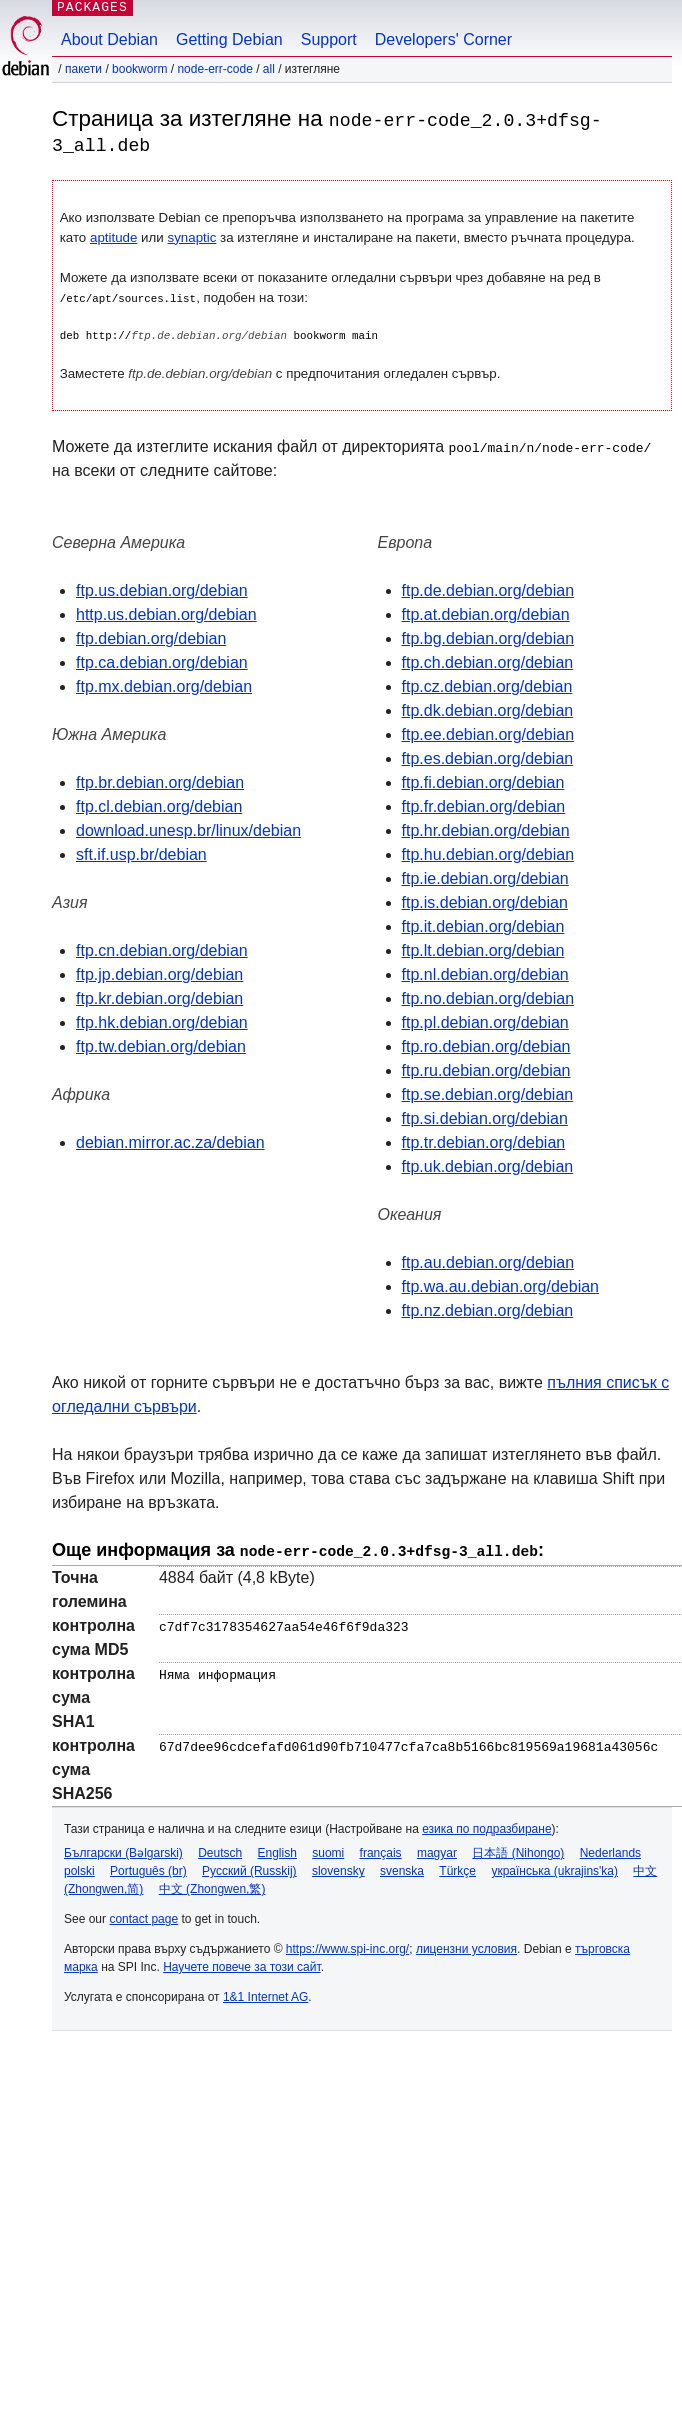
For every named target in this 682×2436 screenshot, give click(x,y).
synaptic (192, 236)
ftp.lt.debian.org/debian (483, 949)
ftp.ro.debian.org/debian (486, 1045)
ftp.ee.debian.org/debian (488, 733)
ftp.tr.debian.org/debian (484, 1141)
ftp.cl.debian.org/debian (159, 805)
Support (329, 39)
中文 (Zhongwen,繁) (212, 1886)
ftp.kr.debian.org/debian (159, 997)
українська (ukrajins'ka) (554, 1868)
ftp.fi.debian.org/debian (483, 781)
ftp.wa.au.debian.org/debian (500, 1285)
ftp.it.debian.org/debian (483, 925)
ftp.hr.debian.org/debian (486, 829)
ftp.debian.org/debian (151, 637)
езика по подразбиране (486, 1826)
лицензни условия (466, 1946)
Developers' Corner (443, 39)
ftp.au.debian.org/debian (488, 1261)
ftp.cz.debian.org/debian (487, 685)
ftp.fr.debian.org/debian (484, 805)
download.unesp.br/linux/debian (188, 829)
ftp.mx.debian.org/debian (164, 685)
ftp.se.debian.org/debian (488, 1093)
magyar (437, 1850)
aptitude (113, 236)
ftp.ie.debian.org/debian (485, 877)
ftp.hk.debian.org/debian (162, 1021)
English (277, 1850)
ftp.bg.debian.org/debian (488, 637)
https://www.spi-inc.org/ (347, 1946)
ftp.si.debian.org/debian (485, 1117)
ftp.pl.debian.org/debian (485, 1021)
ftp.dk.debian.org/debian (488, 709)
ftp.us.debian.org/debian (162, 589)
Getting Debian (229, 39)
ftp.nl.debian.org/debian (485, 973)
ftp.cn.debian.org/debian (162, 949)
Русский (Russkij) (249, 1868)
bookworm (139, 69)
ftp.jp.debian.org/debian (159, 973)
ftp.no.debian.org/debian (488, 997)
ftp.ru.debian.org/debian (486, 1069)
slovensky (338, 1868)
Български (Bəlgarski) (123, 1850)
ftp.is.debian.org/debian (485, 901)
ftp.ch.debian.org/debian (488, 661)
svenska (402, 1868)
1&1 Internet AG (265, 1994)
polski (79, 1868)
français (381, 1850)
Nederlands (610, 1850)
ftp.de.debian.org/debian (488, 589)
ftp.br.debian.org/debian (160, 781)
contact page (143, 1916)
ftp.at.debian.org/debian (486, 613)
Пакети (83, 69)
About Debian (109, 39)
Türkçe (457, 1868)
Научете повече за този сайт (242, 1964)
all (269, 69)
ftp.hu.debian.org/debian (488, 853)
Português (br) (148, 1868)
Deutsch (220, 1850)
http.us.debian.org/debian (166, 613)
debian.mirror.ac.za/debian (170, 1141)
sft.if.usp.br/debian (141, 853)
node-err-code (214, 69)
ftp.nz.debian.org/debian (488, 1309)
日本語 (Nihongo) (518, 1850)
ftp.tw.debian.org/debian (161, 1045)
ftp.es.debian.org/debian (488, 757)
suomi (328, 1850)
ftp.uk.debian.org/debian (488, 1165)
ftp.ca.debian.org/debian (162, 661)
